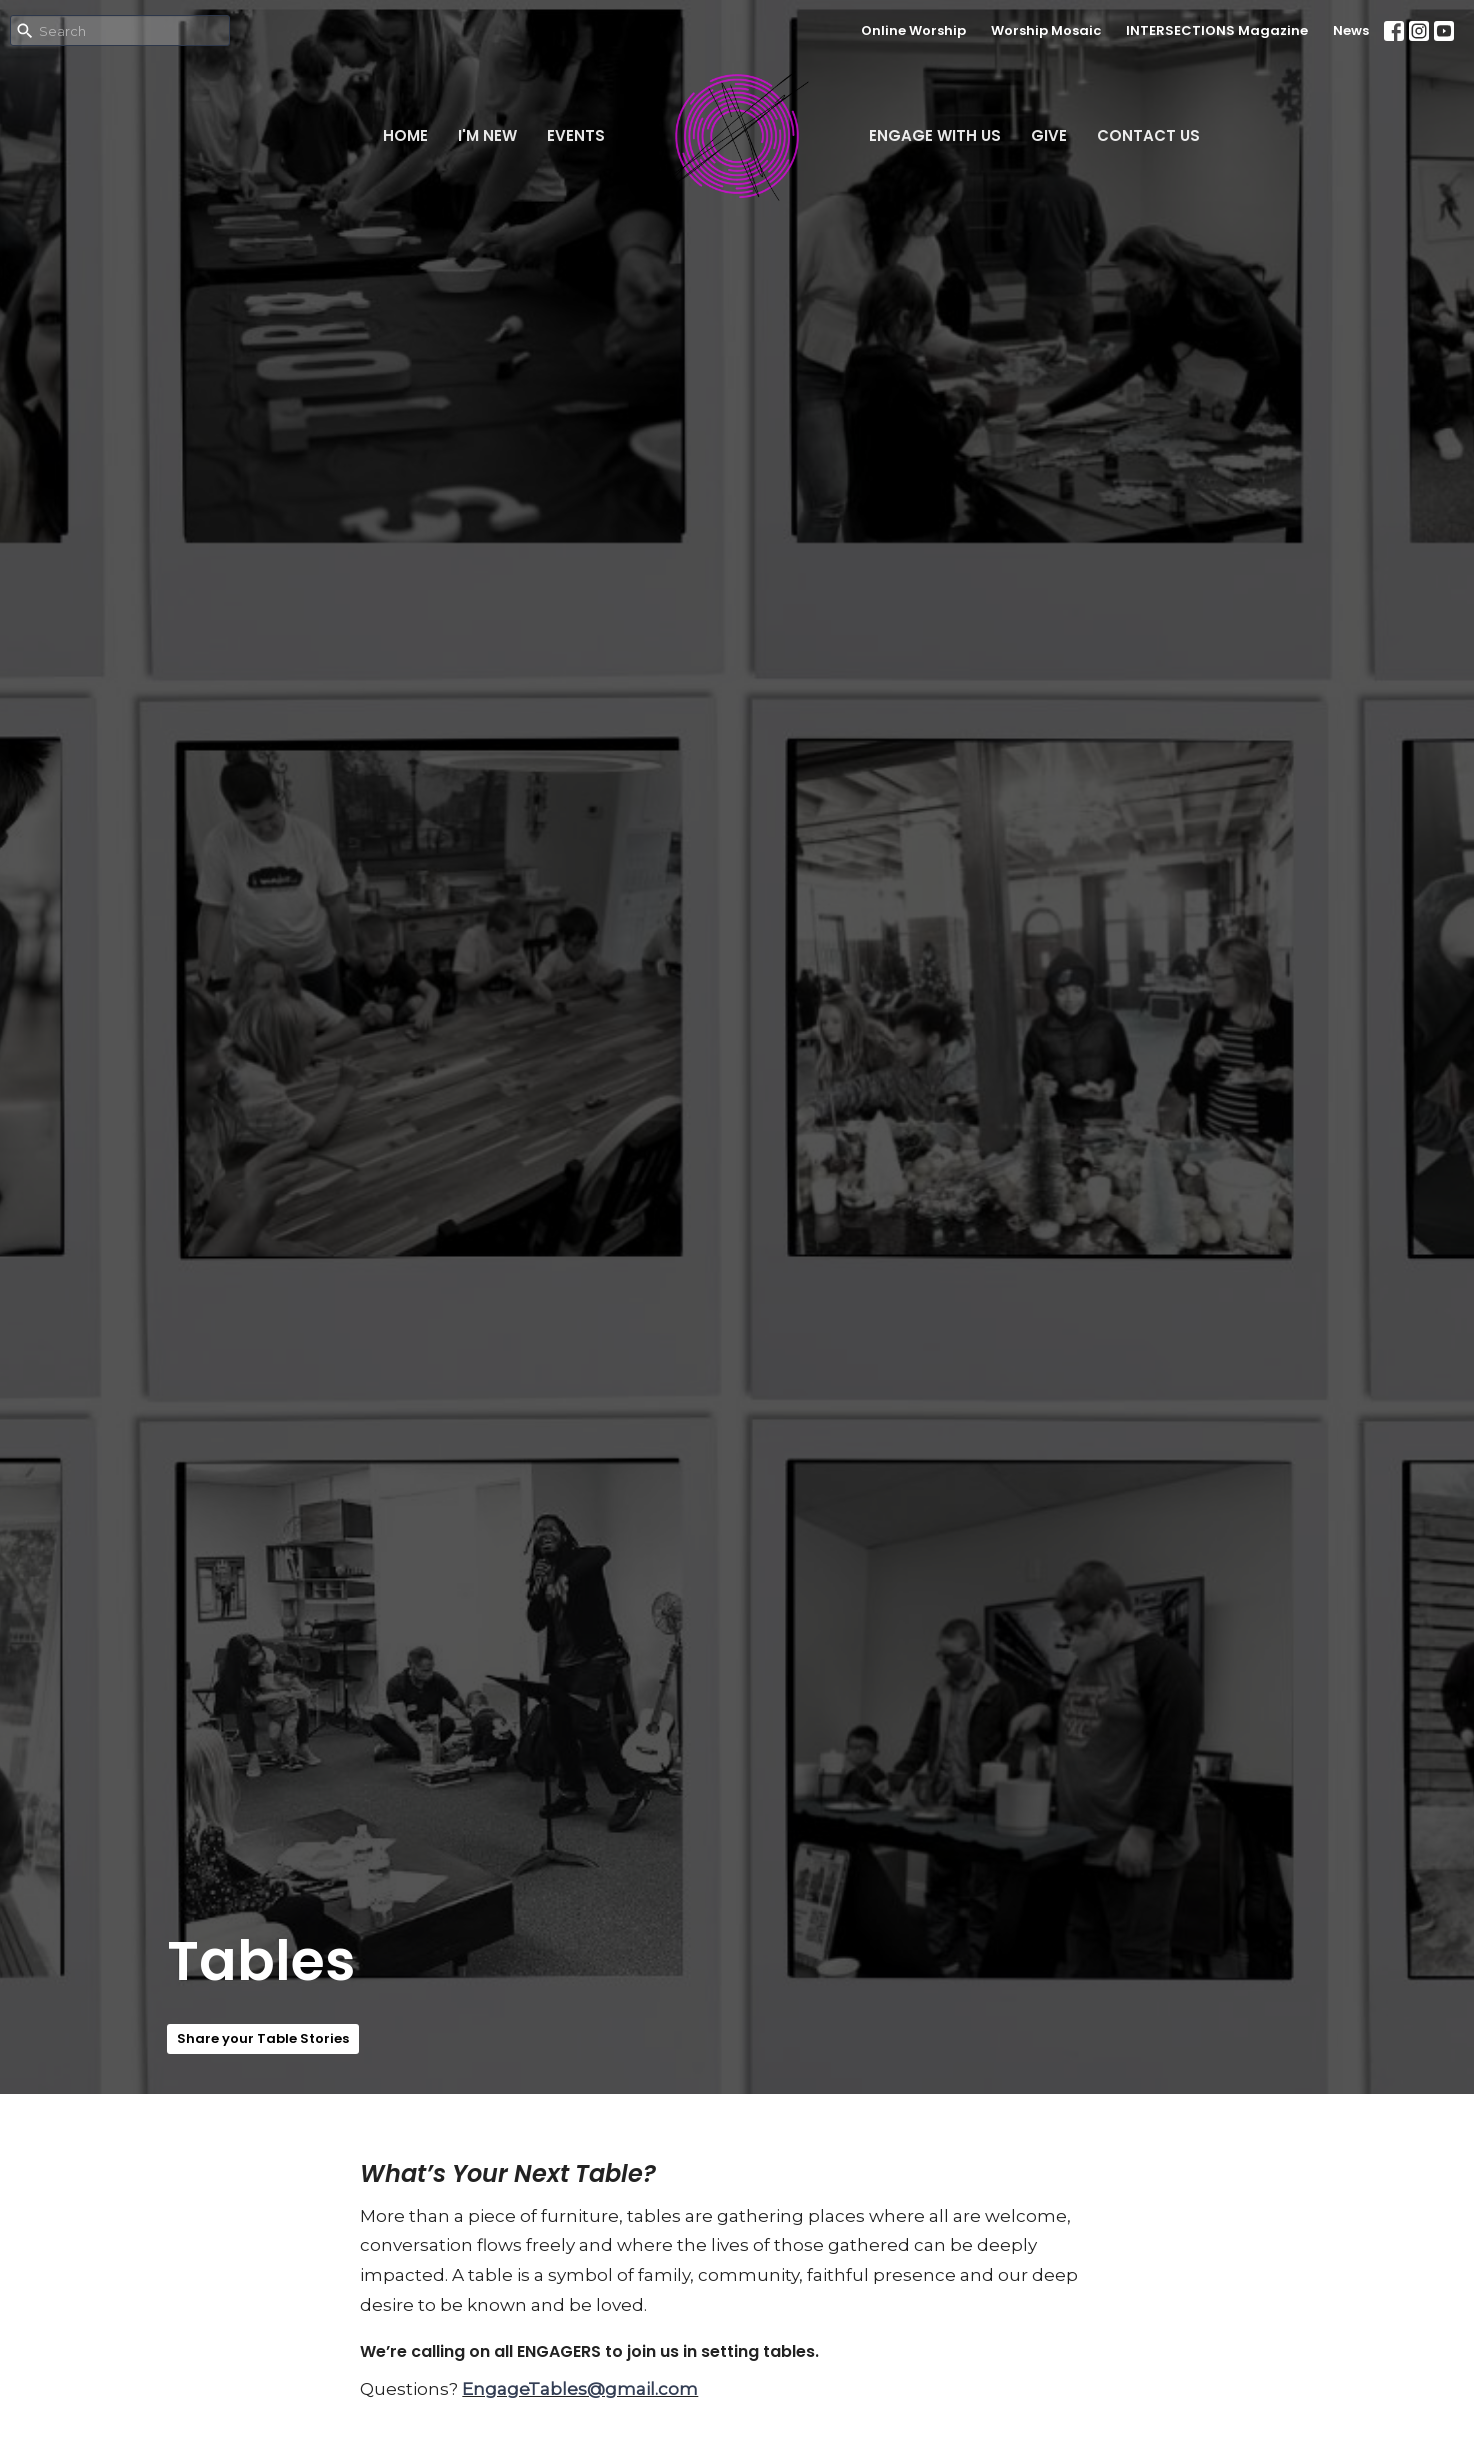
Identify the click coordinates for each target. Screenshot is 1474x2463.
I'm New (487, 135)
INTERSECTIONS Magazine (1217, 30)
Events (576, 135)
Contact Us (1148, 135)
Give (1049, 135)
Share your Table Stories (263, 2038)
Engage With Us (935, 135)
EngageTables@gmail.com (580, 2389)
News (1351, 30)
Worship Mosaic (1046, 30)
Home (405, 135)
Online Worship (913, 30)
